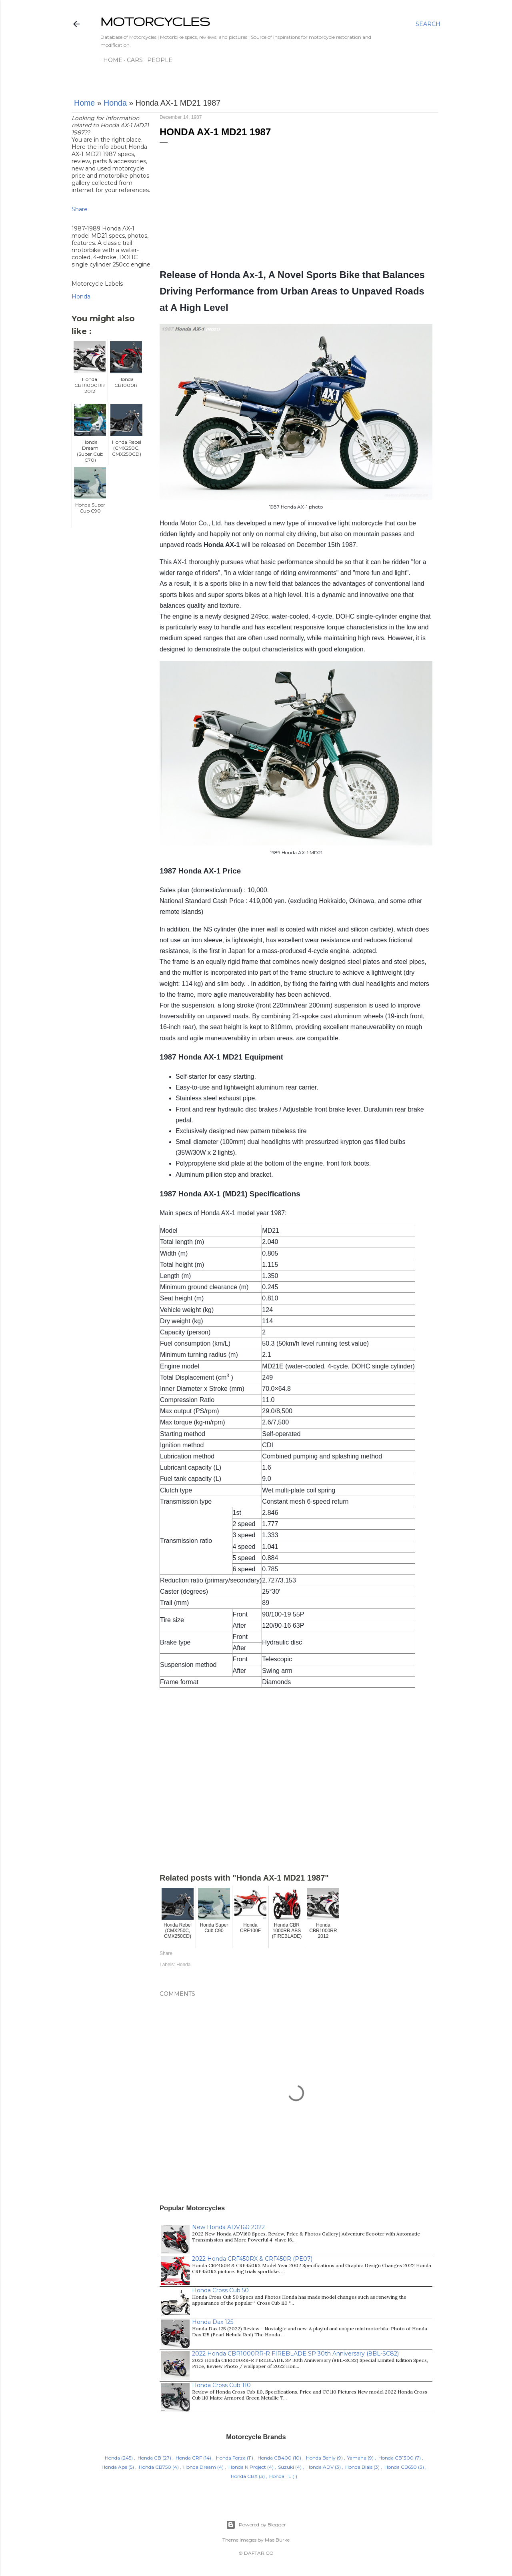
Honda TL (280, 2476)
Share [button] (80, 209)
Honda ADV (320, 2467)
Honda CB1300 (396, 2458)
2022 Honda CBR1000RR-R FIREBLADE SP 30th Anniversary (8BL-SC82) (295, 2353)
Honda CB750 (155, 2467)
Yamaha (356, 2458)
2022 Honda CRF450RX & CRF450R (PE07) (252, 2258)
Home (110, 60)
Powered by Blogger (256, 2525)
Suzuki (286, 2467)
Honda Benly (321, 2458)
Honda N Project (247, 2467)
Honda (115, 102)
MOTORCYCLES (155, 21)
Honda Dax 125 (212, 2322)
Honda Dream (199, 2467)
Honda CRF (189, 2458)
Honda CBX (244, 2476)
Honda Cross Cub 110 (221, 2385)
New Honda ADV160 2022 (228, 2227)
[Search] (428, 24)
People (157, 60)
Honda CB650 (400, 2467)
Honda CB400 (275, 2458)
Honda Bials (358, 2467)
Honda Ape (114, 2467)
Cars (132, 60)
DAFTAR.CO (259, 2553)
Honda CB (149, 2458)
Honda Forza (231, 2458)
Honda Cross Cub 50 (220, 2290)
